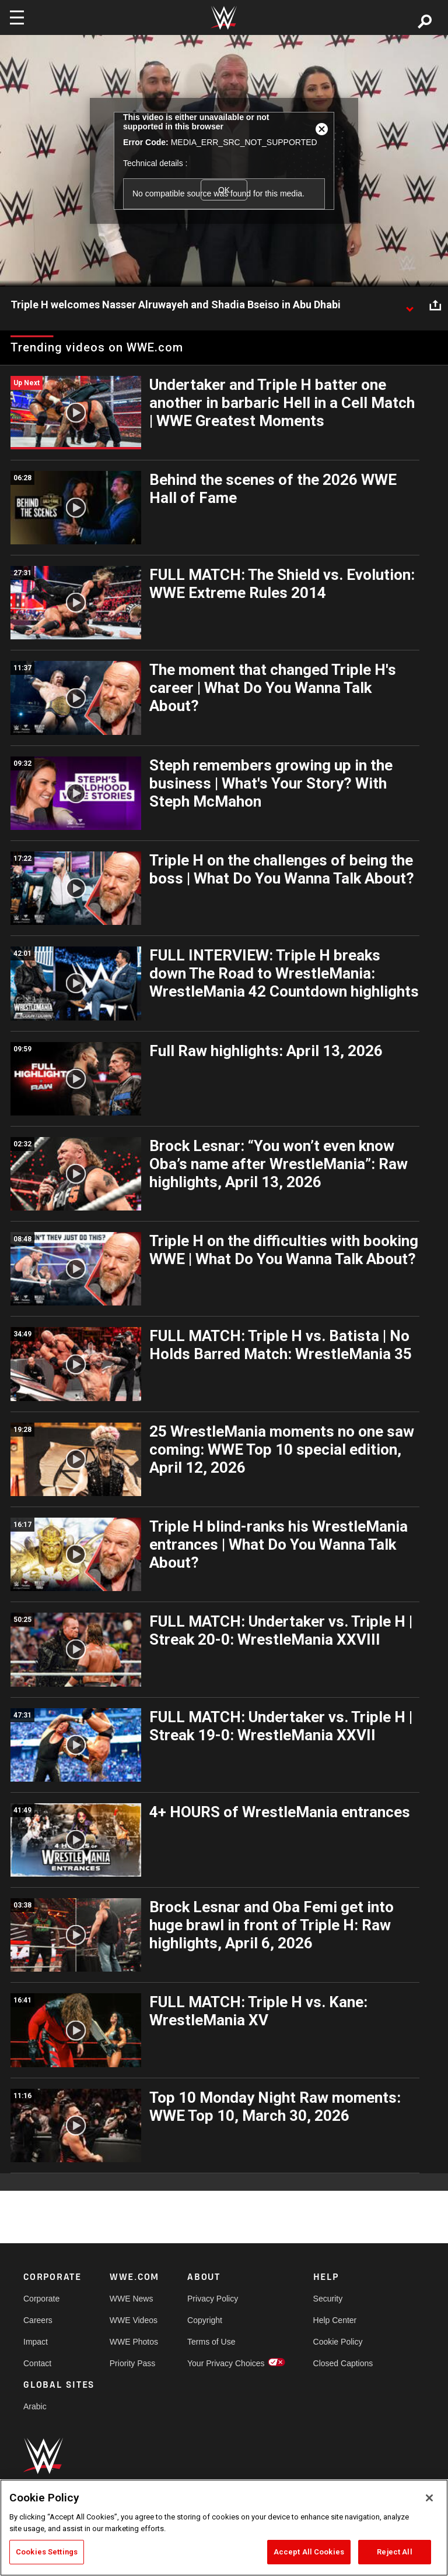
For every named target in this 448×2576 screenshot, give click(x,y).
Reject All (394, 2551)
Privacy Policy (212, 2298)
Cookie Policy (338, 2341)
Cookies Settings (47, 2551)
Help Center (335, 2320)
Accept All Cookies (309, 2551)
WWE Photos (134, 2341)
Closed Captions (343, 2363)
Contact (37, 2363)
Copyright (204, 2320)
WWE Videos (134, 2320)
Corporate (41, 2298)
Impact (35, 2341)
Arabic (35, 2406)
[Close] (429, 2498)
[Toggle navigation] (17, 17)
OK (224, 190)
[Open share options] (435, 305)
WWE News (131, 2298)
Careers (37, 2320)
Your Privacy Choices (226, 2363)
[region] (224, 2527)
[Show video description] (409, 305)
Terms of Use (211, 2341)
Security (328, 2298)
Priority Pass (133, 2363)
